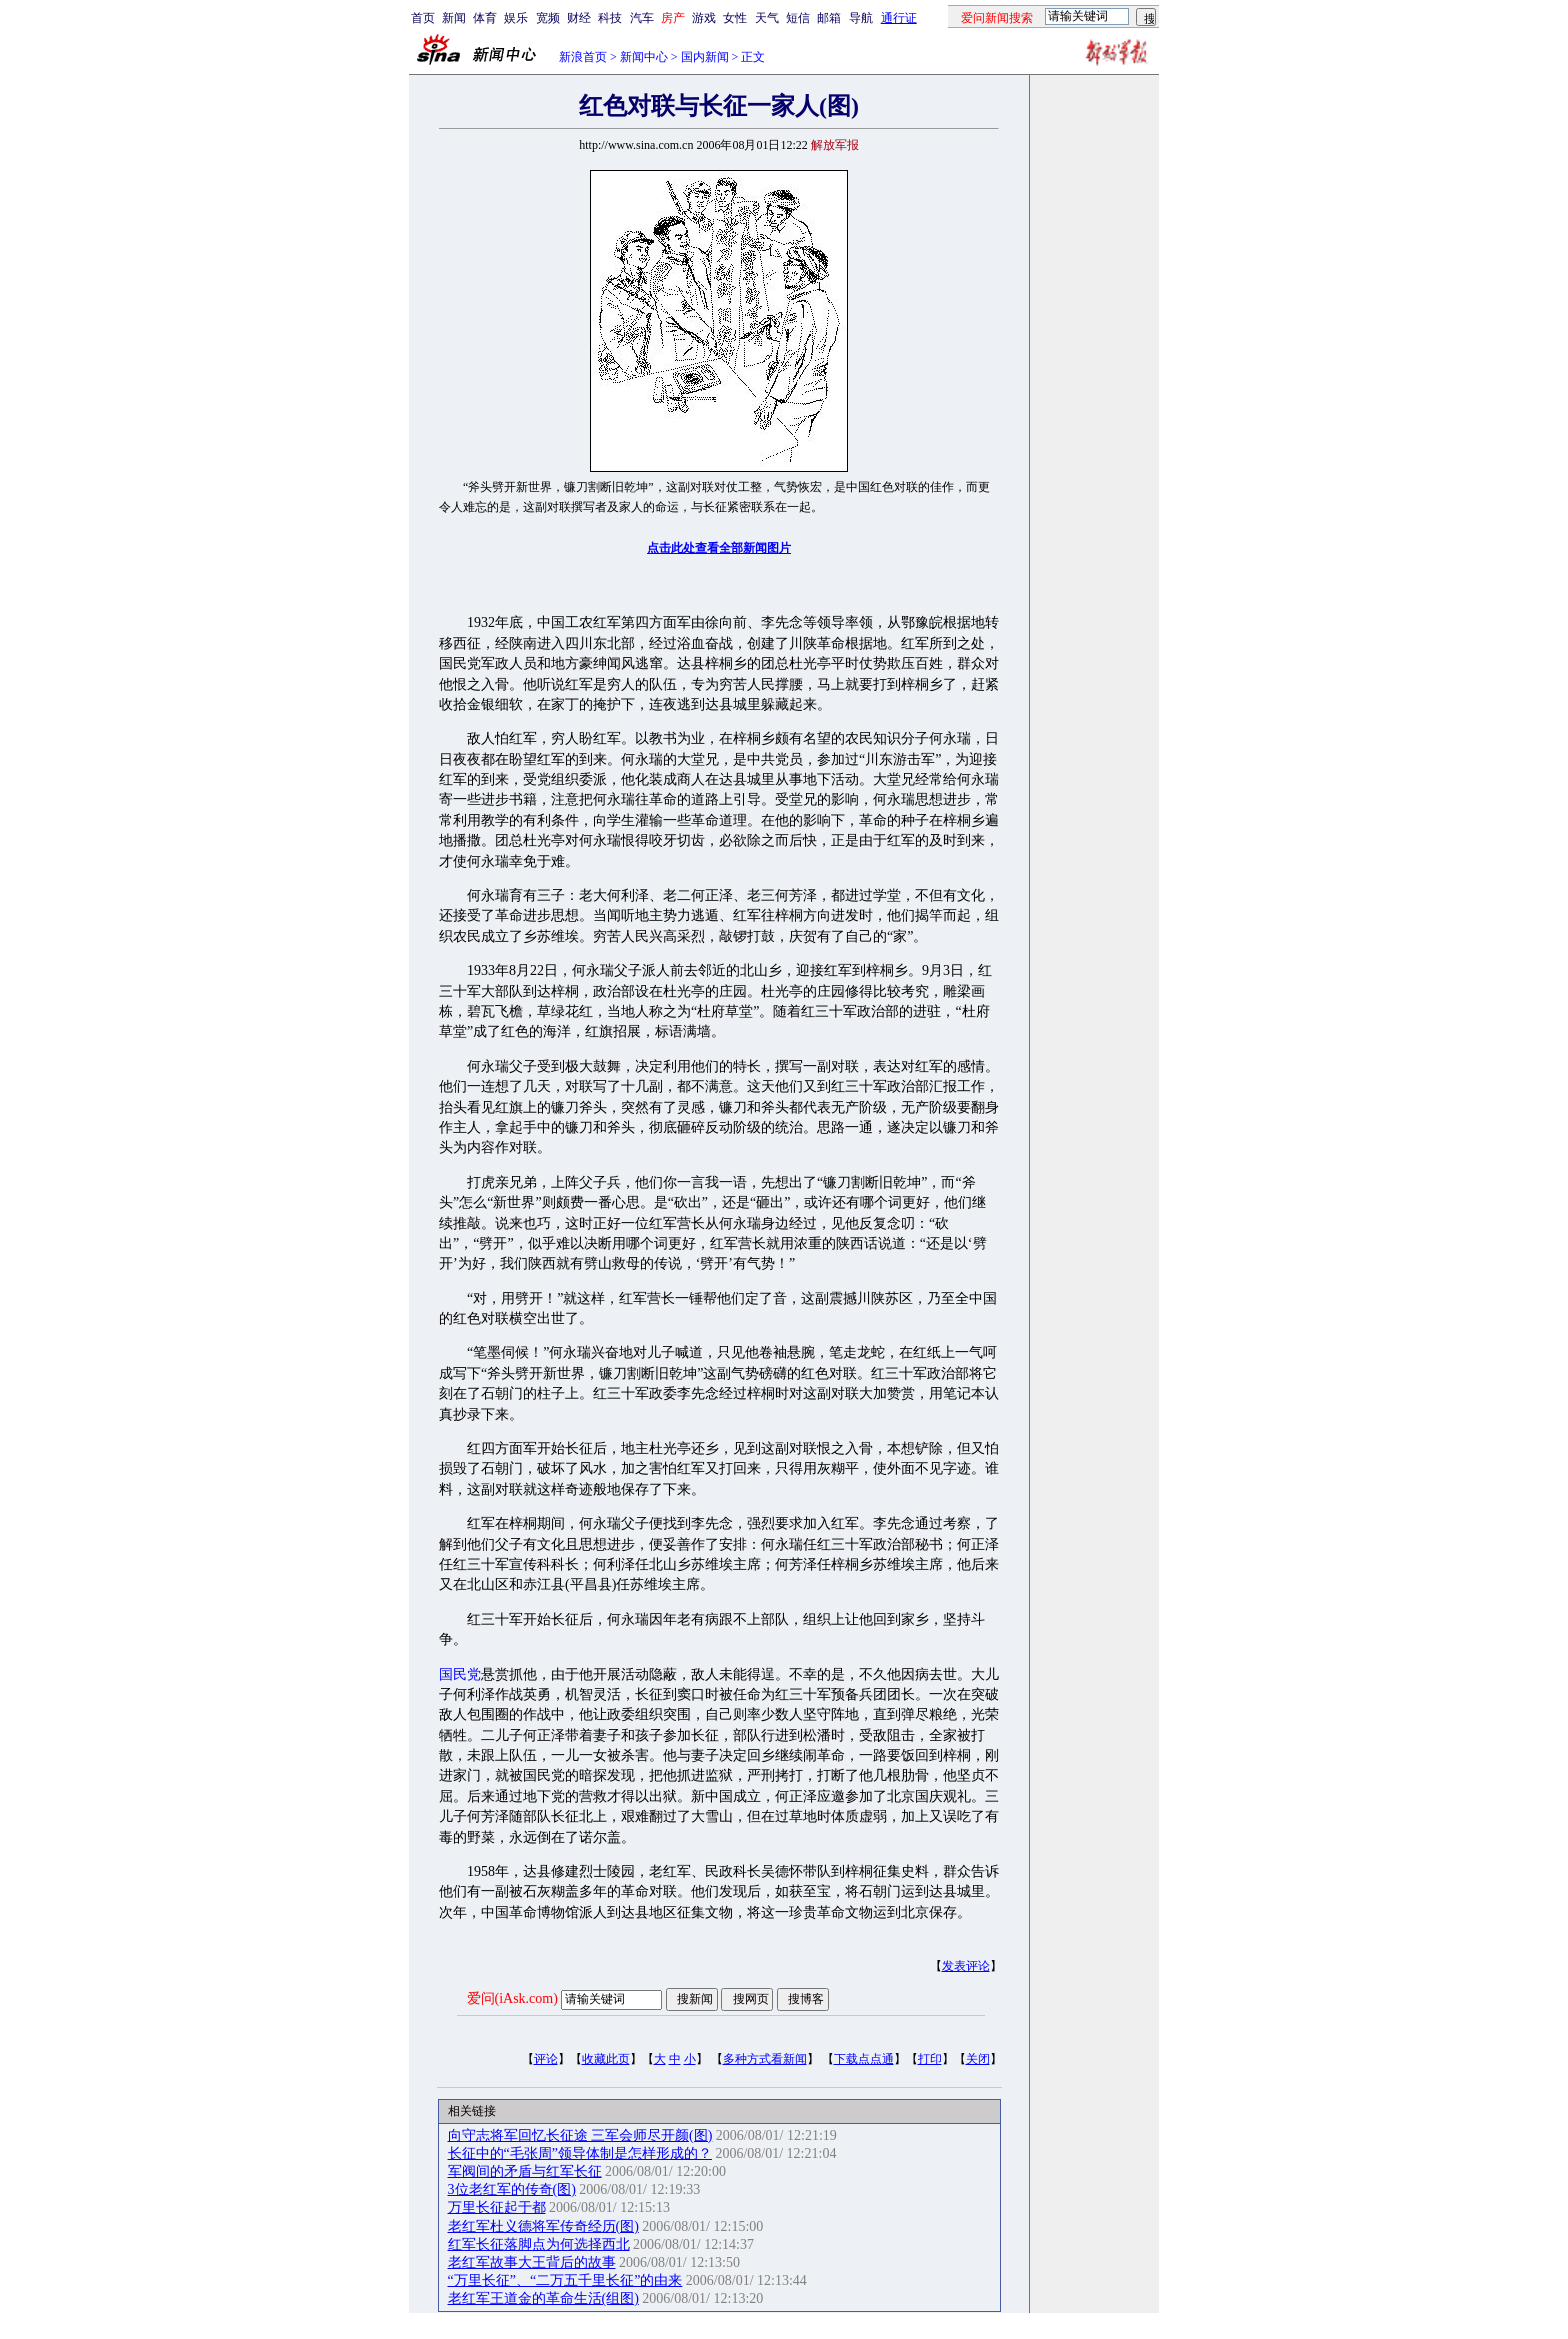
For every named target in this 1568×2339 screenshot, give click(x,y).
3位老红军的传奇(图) (512, 2189)
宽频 (548, 18)
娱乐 (516, 18)
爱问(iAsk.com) (512, 1998)
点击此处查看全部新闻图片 (719, 548)
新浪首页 (583, 57)
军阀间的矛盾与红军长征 (525, 2171)
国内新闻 (705, 57)
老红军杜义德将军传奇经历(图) (543, 2226)
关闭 (978, 2059)
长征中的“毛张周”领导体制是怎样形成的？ (580, 2153)
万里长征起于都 (497, 2207)
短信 (798, 18)
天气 (767, 18)
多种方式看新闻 (765, 2059)
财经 (579, 18)
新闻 (454, 18)
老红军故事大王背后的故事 (532, 2262)
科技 (610, 18)
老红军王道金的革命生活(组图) (543, 2298)
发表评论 (966, 1966)
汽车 (642, 18)
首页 (423, 18)
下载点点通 (864, 2059)
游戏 (704, 18)
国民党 (460, 1674)
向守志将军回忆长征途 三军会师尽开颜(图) (580, 2135)
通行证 (899, 18)
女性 (735, 18)
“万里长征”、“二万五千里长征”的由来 (565, 2280)
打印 (930, 2059)
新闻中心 (644, 57)
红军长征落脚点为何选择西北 (539, 2244)
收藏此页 (606, 2059)
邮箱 (829, 18)
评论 (546, 2059)
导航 (861, 18)
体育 (485, 18)
